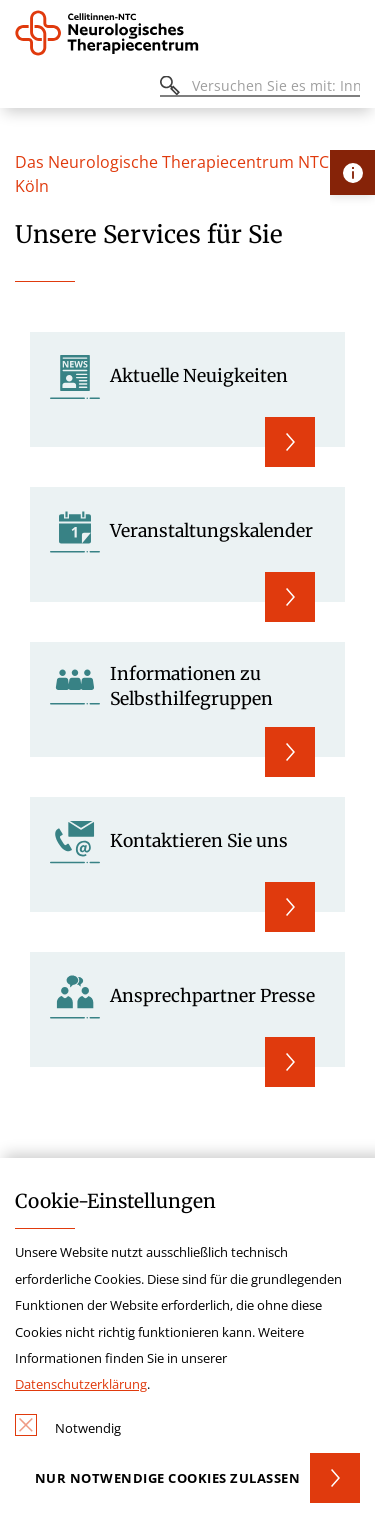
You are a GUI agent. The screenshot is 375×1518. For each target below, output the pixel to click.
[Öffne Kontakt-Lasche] (352, 172)
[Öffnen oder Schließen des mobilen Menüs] (26, 88)
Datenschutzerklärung (81, 1384)
